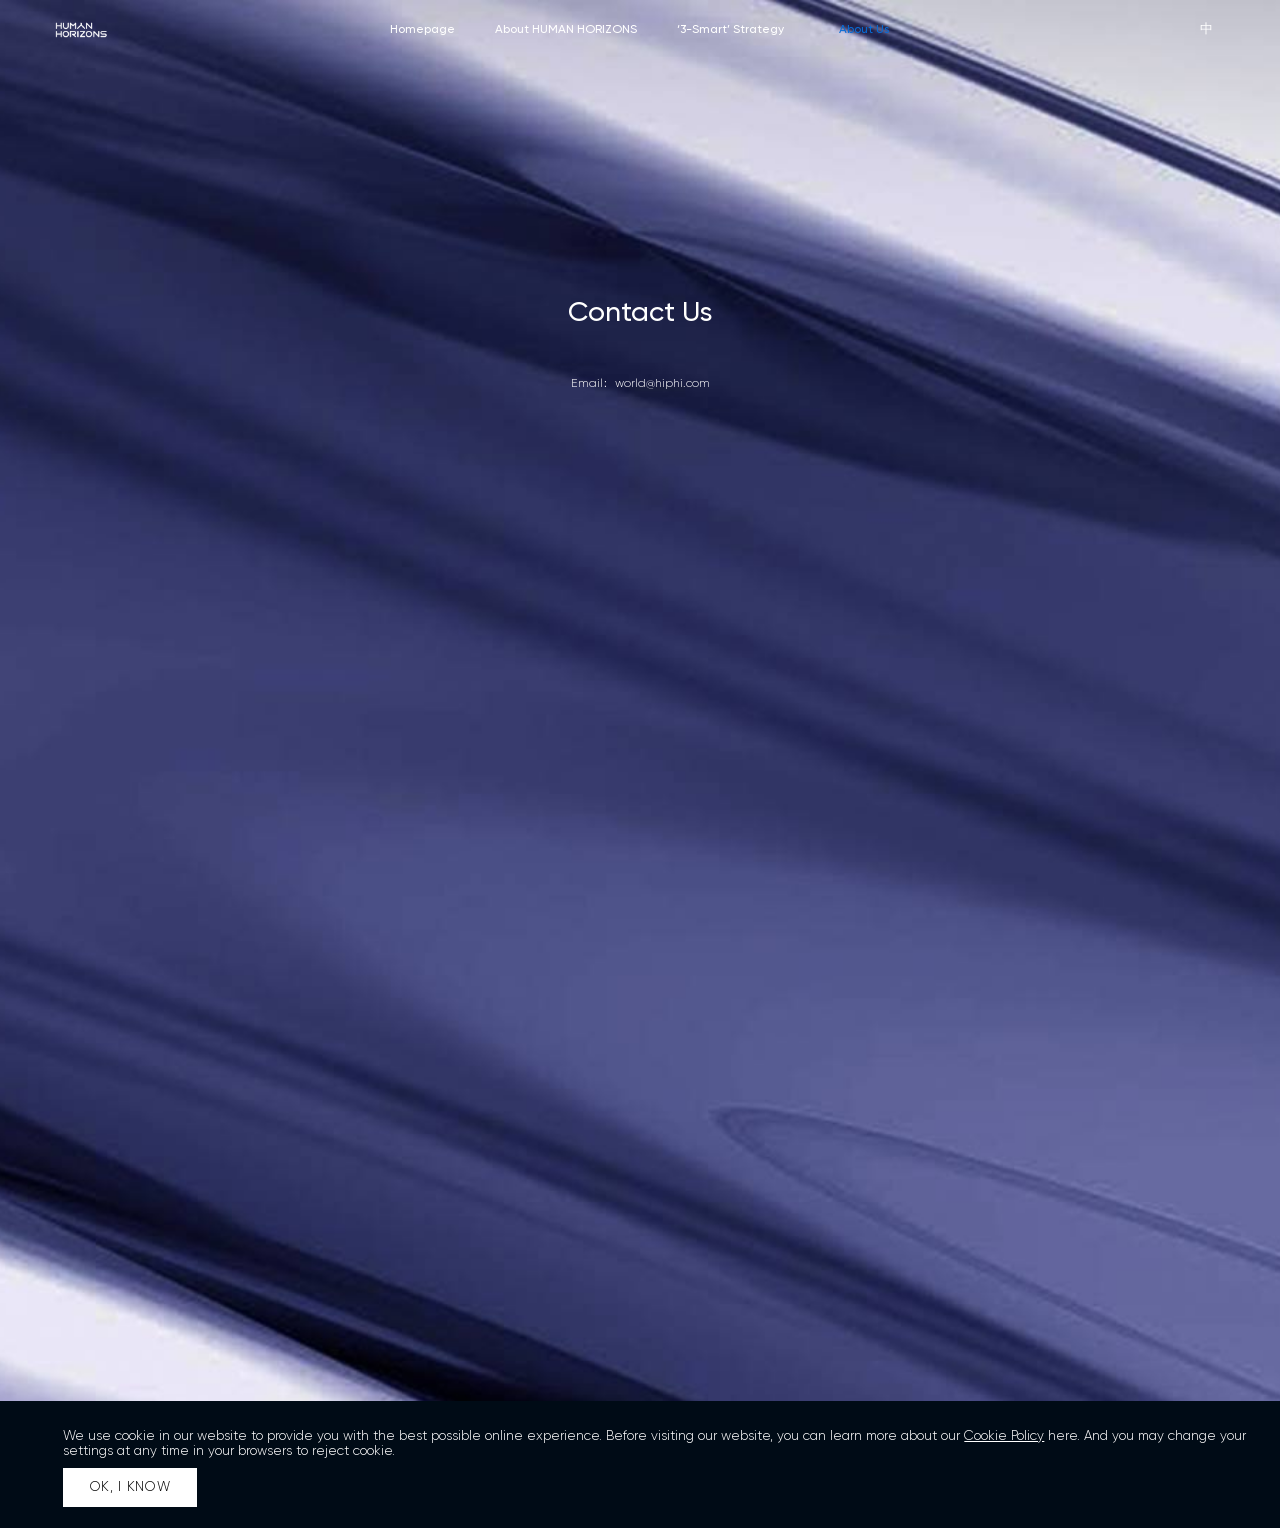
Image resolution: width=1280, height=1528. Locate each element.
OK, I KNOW (130, 1486)
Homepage (422, 29)
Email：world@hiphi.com (640, 384)
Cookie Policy (1004, 1435)
